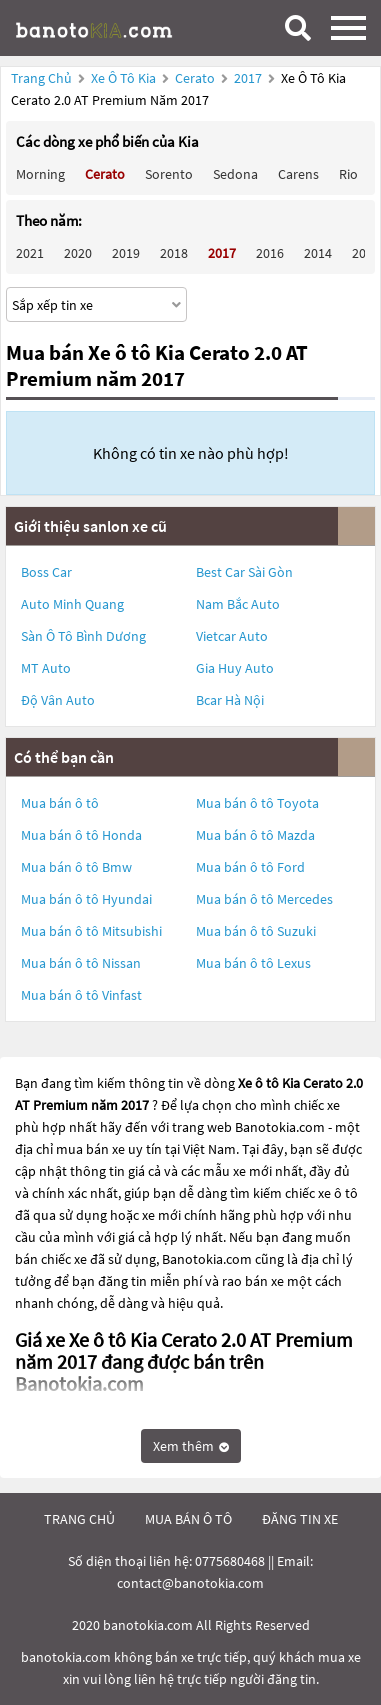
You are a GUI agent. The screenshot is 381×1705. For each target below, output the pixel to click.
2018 (174, 253)
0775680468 (230, 1561)
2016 (270, 253)
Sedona (235, 174)
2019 (126, 253)
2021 (30, 253)
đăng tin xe (300, 1519)
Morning (40, 174)
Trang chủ (41, 78)
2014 (318, 253)
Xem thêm (191, 1446)
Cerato (196, 78)
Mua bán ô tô (60, 803)
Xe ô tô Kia (123, 78)
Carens (298, 174)
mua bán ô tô (188, 1519)
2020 (78, 253)
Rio (348, 174)
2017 (249, 78)
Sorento (169, 174)
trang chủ (79, 1519)
